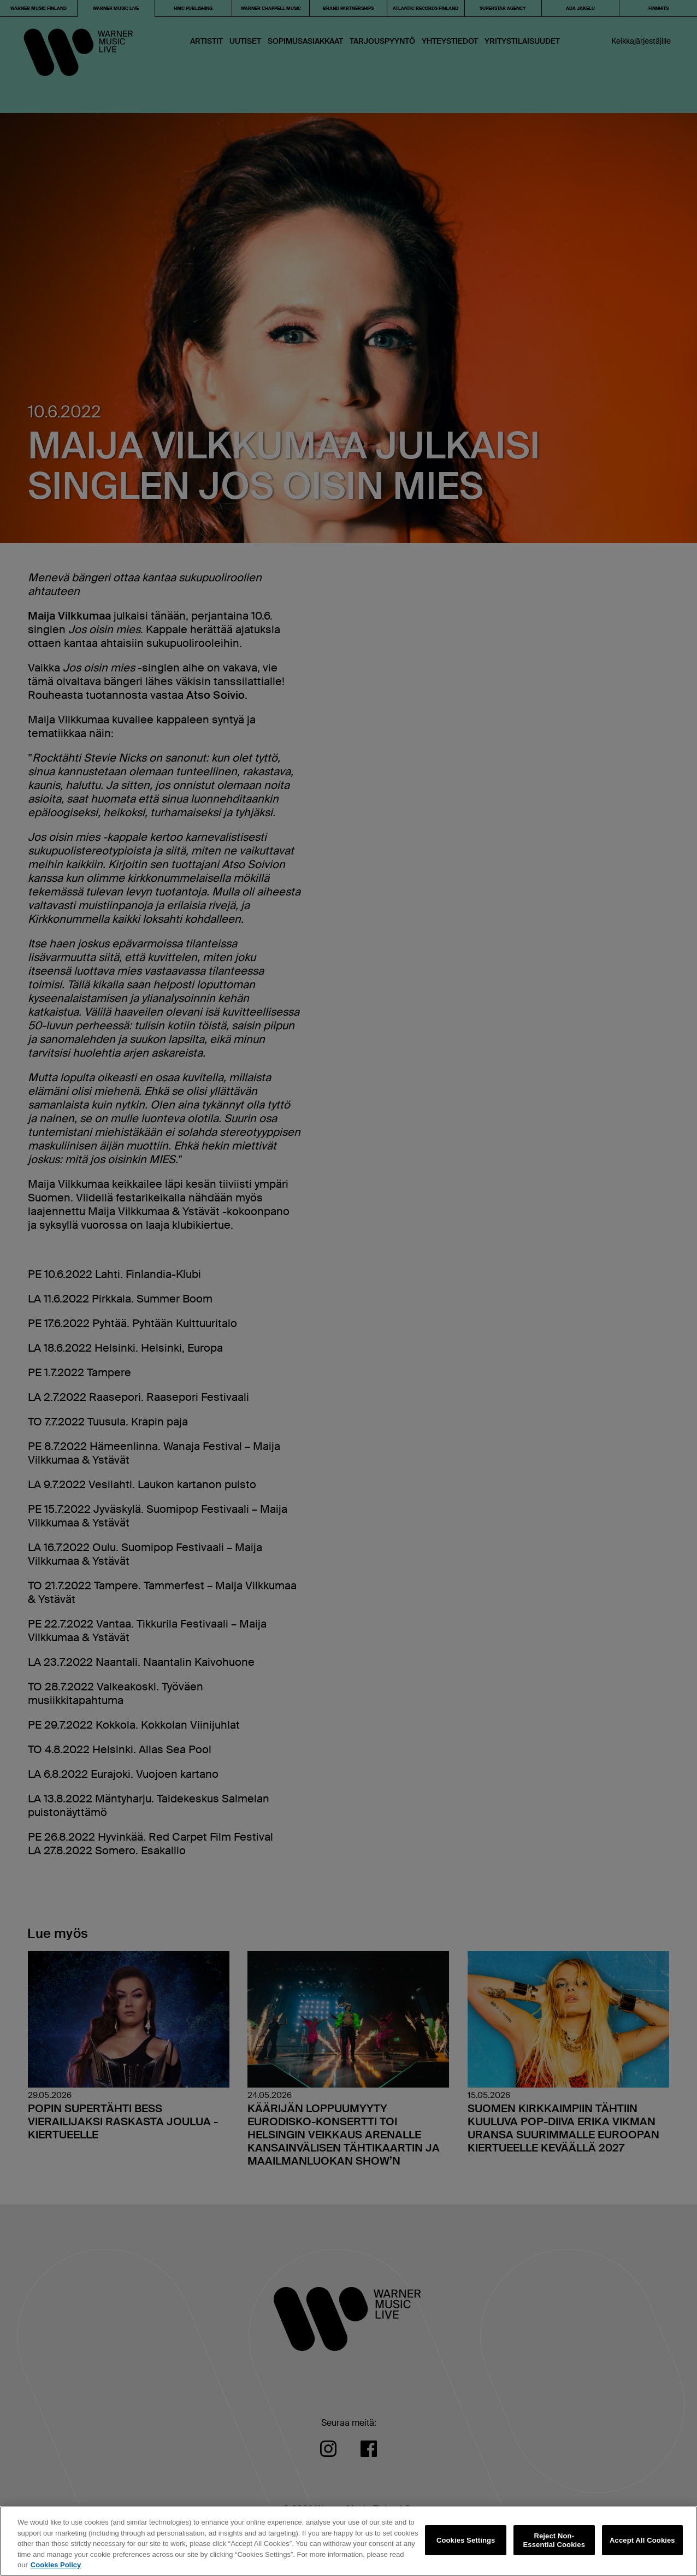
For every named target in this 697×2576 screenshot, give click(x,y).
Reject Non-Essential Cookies (554, 2540)
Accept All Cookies (642, 2540)
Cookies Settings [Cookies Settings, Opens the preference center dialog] (465, 2540)
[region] (348, 2541)
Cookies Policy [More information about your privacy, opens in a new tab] (56, 2565)
